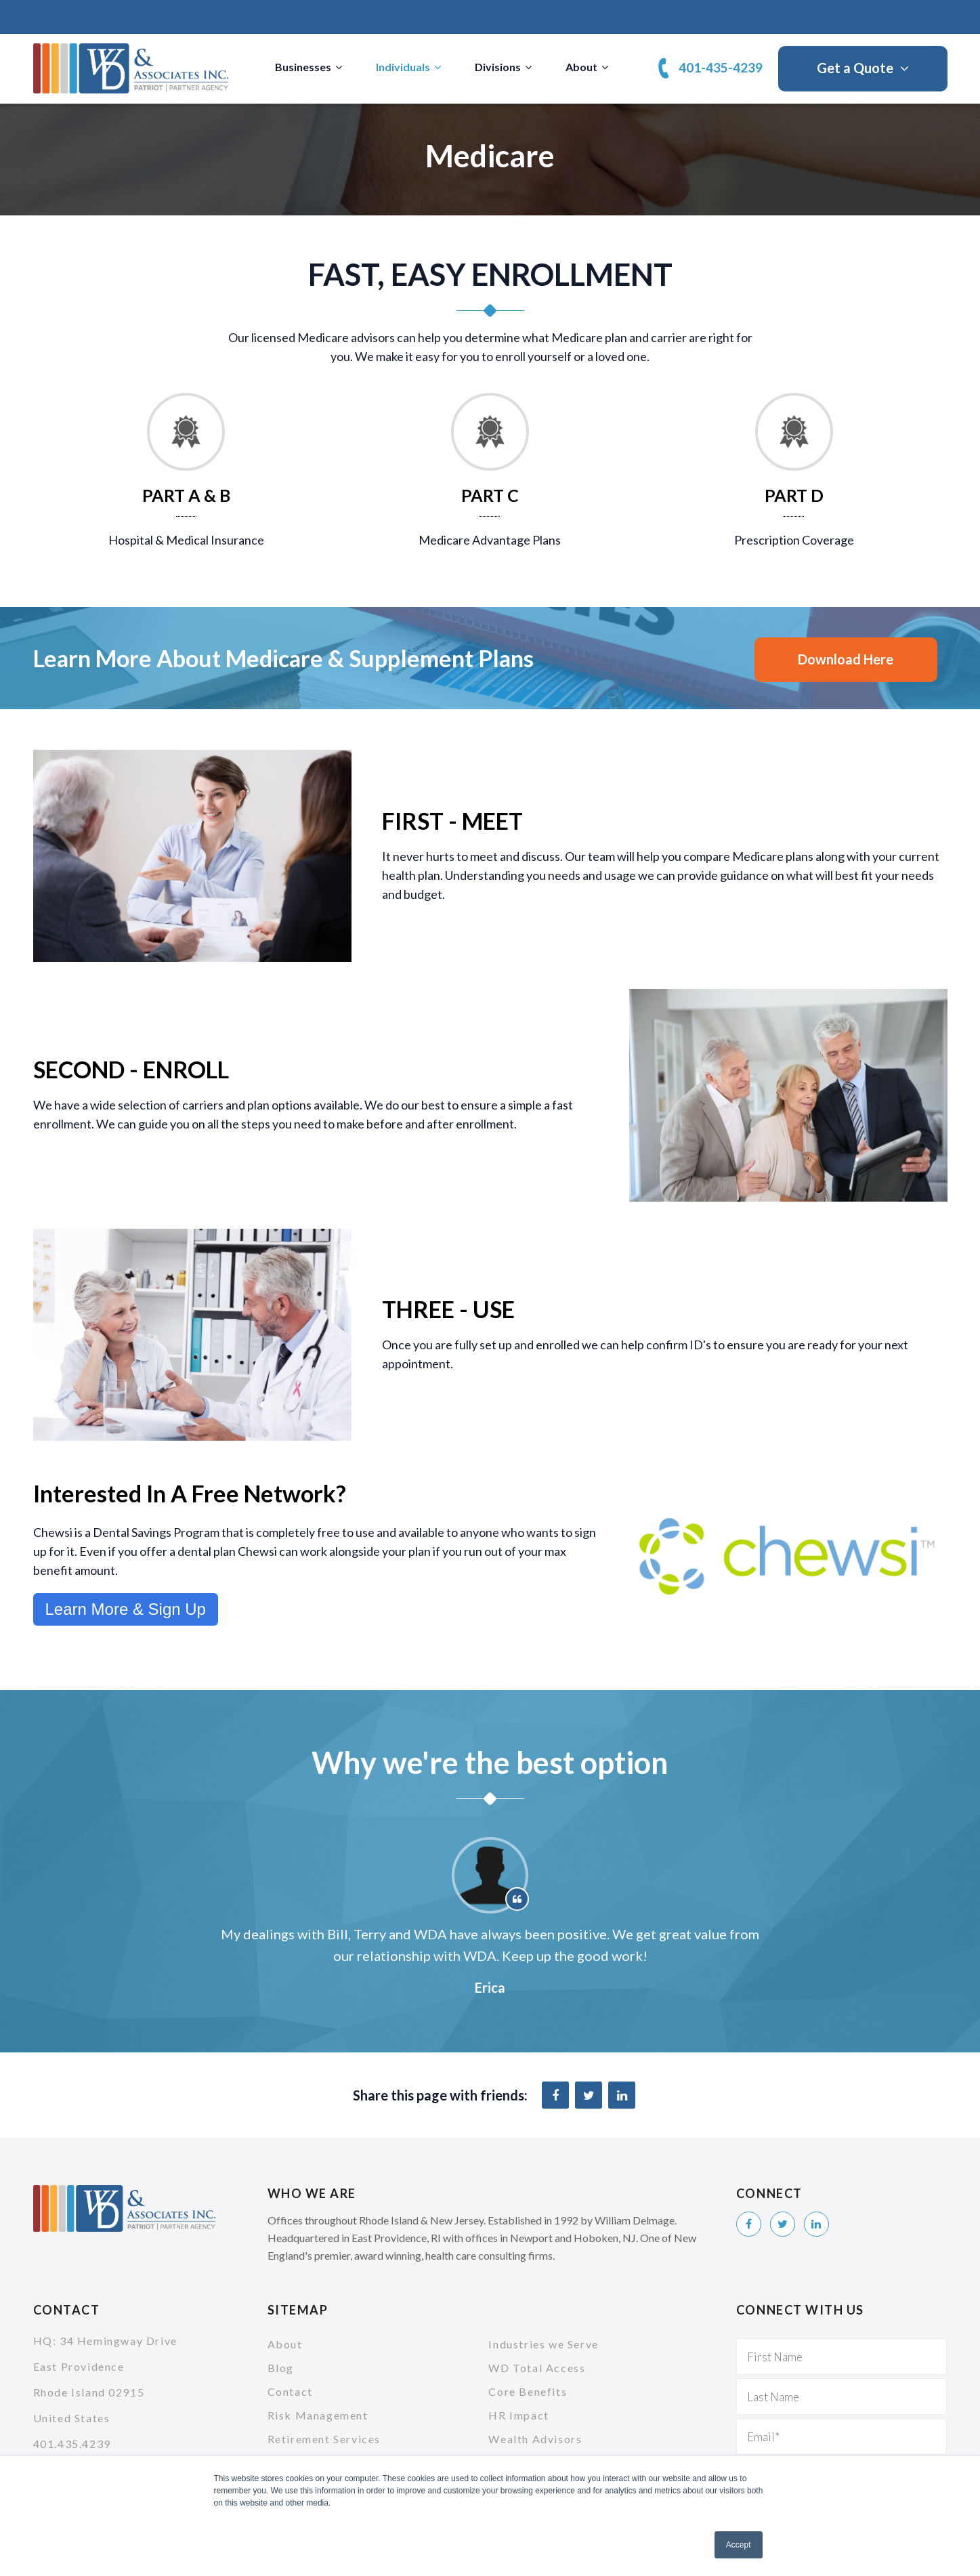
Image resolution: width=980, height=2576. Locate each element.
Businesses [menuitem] (303, 66)
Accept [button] (738, 2545)
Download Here (845, 659)
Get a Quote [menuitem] (855, 68)
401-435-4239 (721, 67)
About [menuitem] (581, 66)
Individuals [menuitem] (403, 66)
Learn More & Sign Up (125, 1609)
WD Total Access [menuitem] (536, 2367)
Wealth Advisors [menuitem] (535, 2438)
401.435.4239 (72, 2443)
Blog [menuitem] (281, 2367)
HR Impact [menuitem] (518, 2415)
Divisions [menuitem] (498, 66)
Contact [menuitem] (290, 2391)
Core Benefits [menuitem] (527, 2391)
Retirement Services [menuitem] (324, 2438)
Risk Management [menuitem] (318, 2415)
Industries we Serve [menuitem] (543, 2344)
